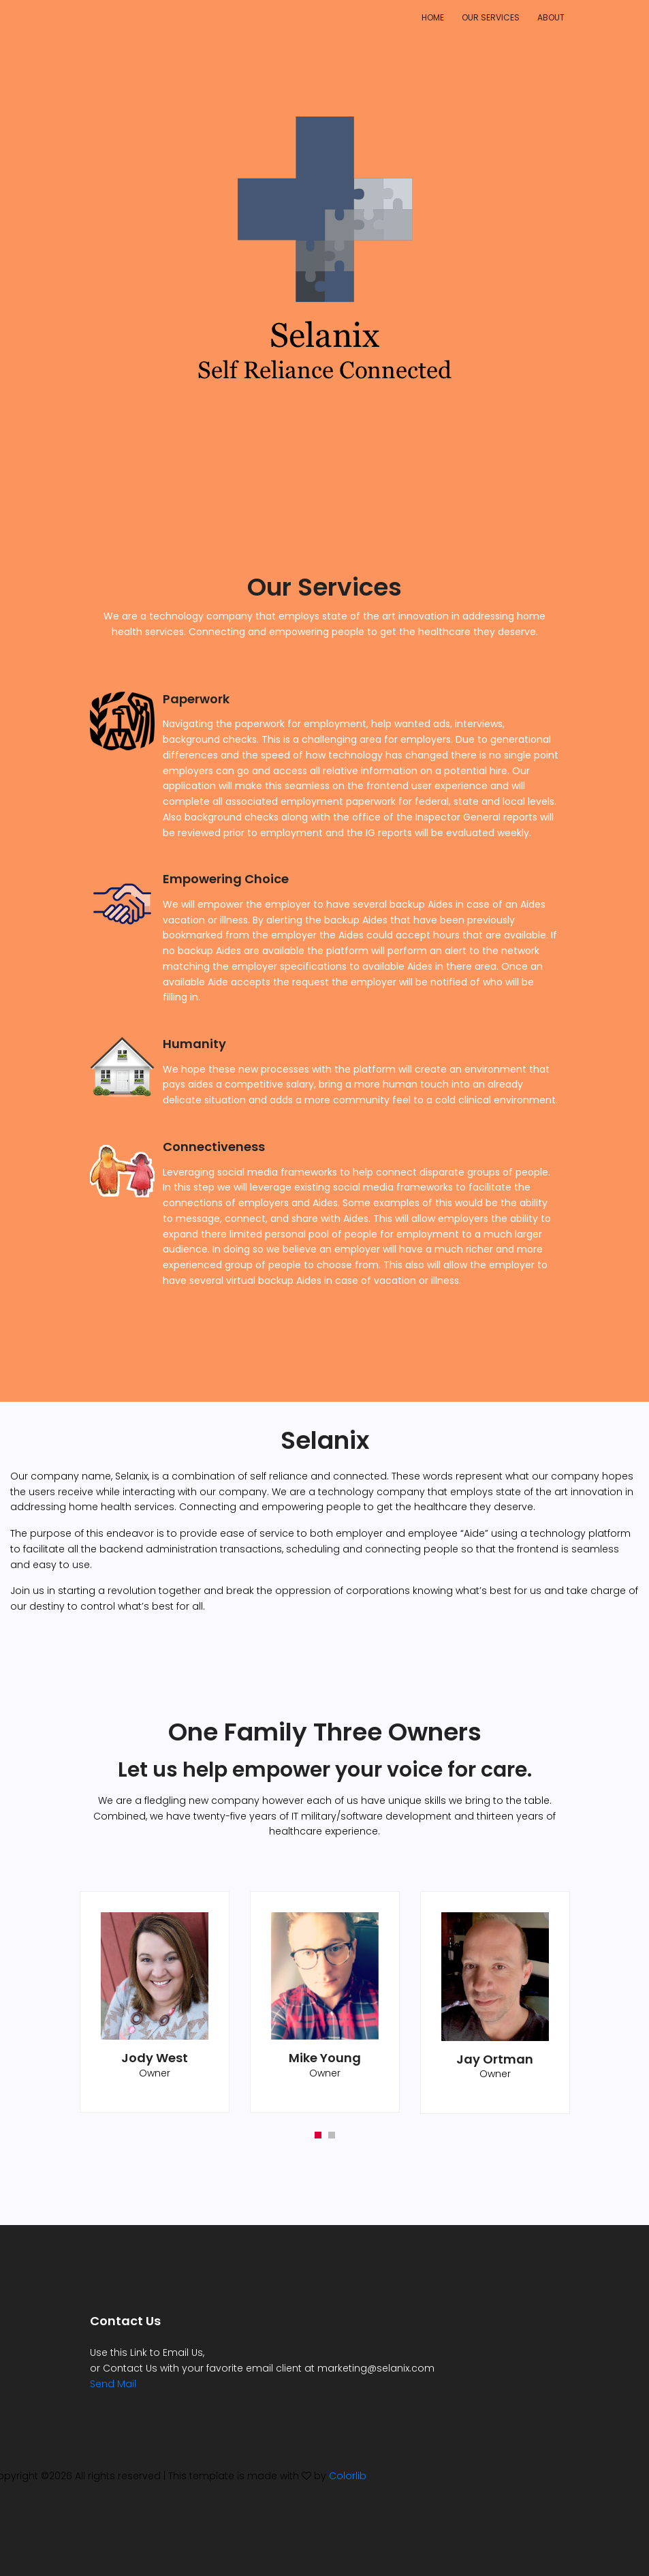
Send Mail (113, 2384)
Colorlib (347, 2476)
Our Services (491, 17)
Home (433, 17)
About (551, 17)
